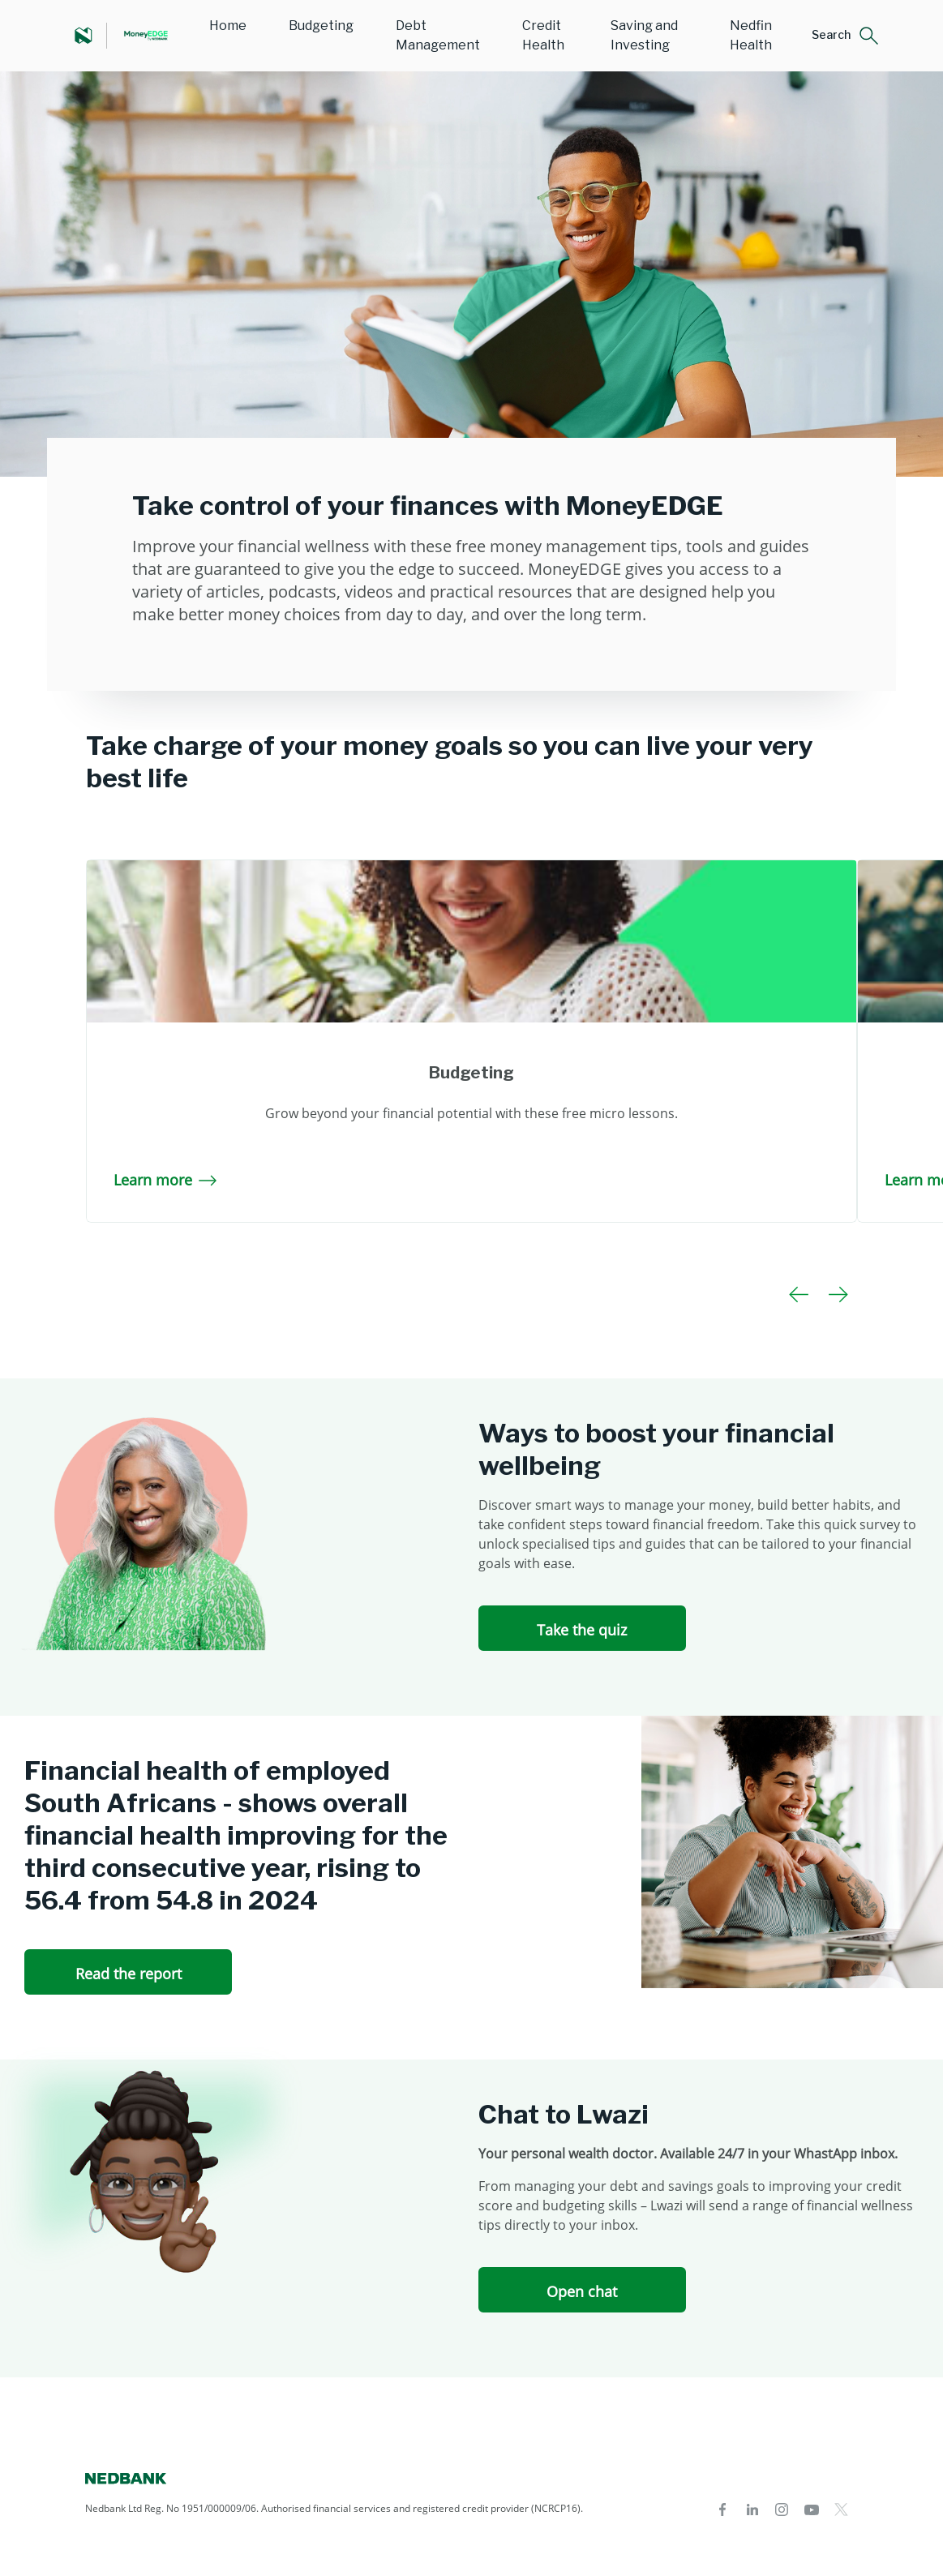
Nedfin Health (751, 35)
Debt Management (438, 35)
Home (227, 25)
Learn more (165, 1179)
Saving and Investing (644, 35)
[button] (845, 35)
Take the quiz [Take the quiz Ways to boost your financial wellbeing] (582, 1629)
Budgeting (321, 25)
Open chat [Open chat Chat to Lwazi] (582, 2291)
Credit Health (543, 35)
